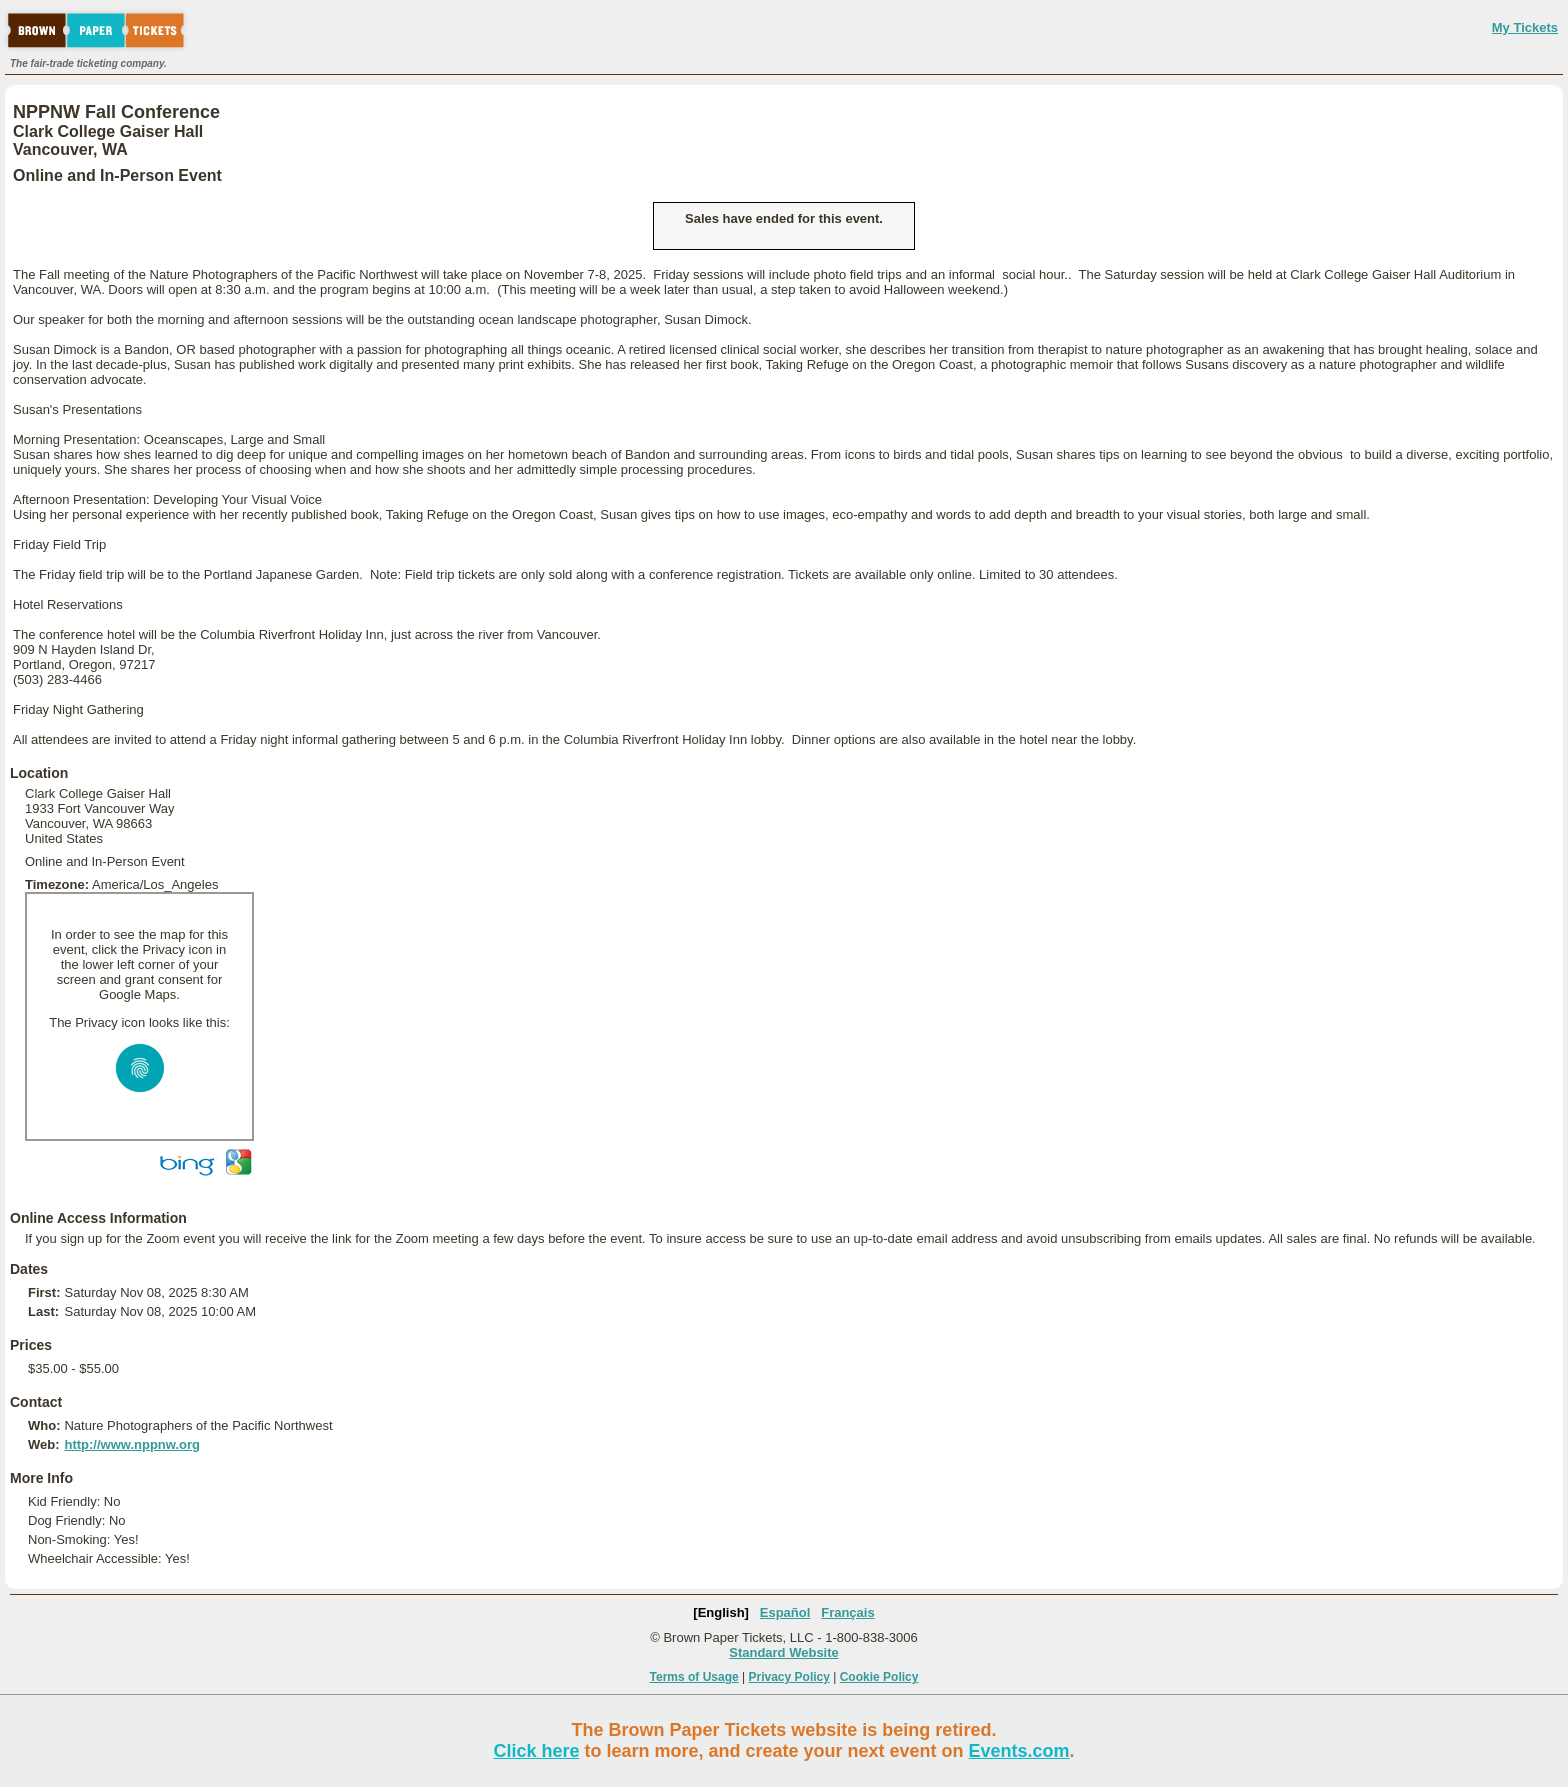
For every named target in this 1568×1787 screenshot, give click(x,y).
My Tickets (1525, 27)
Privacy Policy (789, 1677)
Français (847, 1612)
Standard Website (784, 1652)
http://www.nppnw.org (132, 1444)
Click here (536, 1751)
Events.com (1019, 1751)
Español (785, 1612)
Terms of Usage (694, 1677)
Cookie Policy (879, 1677)
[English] (721, 1612)
